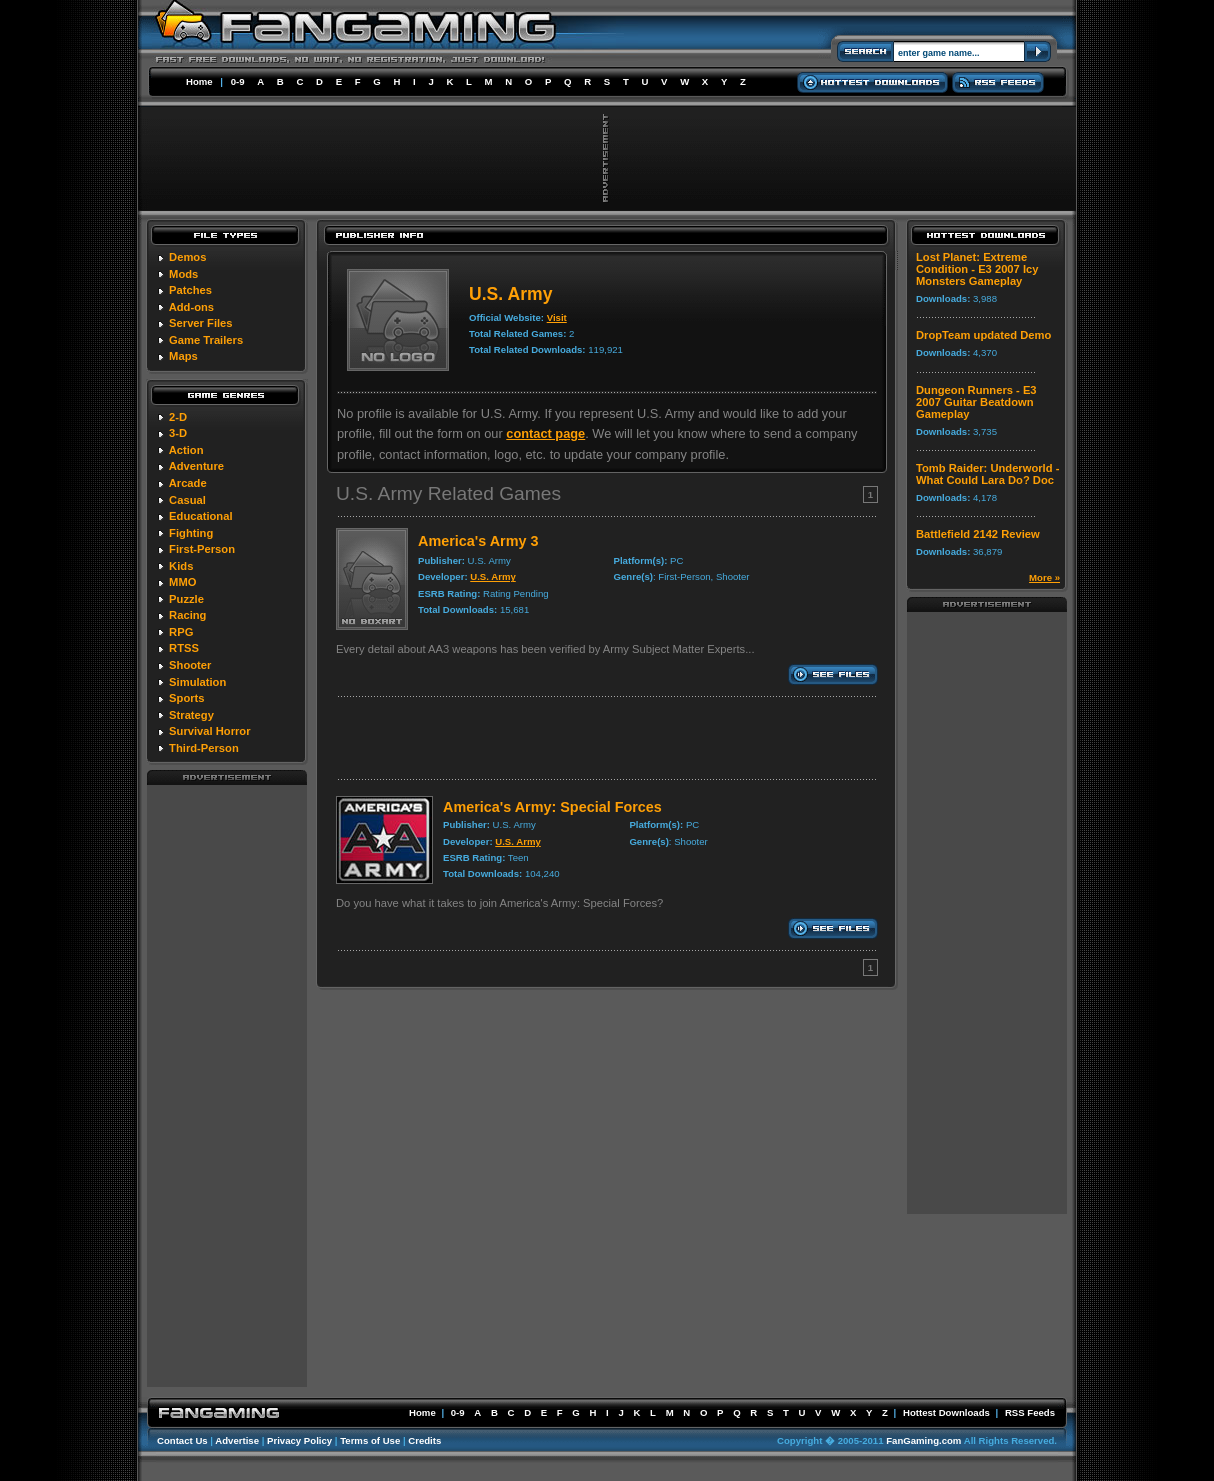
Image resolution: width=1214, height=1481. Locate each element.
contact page (545, 433)
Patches (190, 290)
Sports (186, 698)
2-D (178, 417)
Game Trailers (206, 340)
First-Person (202, 549)
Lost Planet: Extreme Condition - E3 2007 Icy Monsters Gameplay (977, 269)
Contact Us (182, 1440)
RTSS (184, 648)
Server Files (200, 323)
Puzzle (186, 599)
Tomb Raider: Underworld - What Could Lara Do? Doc (987, 474)
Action (186, 450)
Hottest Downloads (946, 1412)
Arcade (188, 483)
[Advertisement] (227, 1085)
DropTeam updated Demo (983, 335)
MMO (182, 582)
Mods (183, 274)
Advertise (237, 1440)
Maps (183, 356)
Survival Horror (209, 731)
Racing (187, 615)
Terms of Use (370, 1440)
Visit (557, 317)
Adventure (196, 466)
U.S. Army (493, 576)
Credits (424, 1440)
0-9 (238, 81)
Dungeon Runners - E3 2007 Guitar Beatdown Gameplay (976, 402)
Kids (181, 566)
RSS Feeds (1030, 1412)
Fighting (191, 533)
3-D (178, 433)
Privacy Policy (299, 1440)
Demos (187, 257)
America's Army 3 (478, 541)
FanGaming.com (923, 1440)
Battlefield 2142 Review (978, 534)
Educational (200, 516)
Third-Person (204, 748)
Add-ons (191, 307)
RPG (181, 632)
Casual (187, 500)
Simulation (197, 682)
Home (199, 81)
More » (1044, 577)
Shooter (190, 665)
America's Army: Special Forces (552, 807)
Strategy (191, 715)
